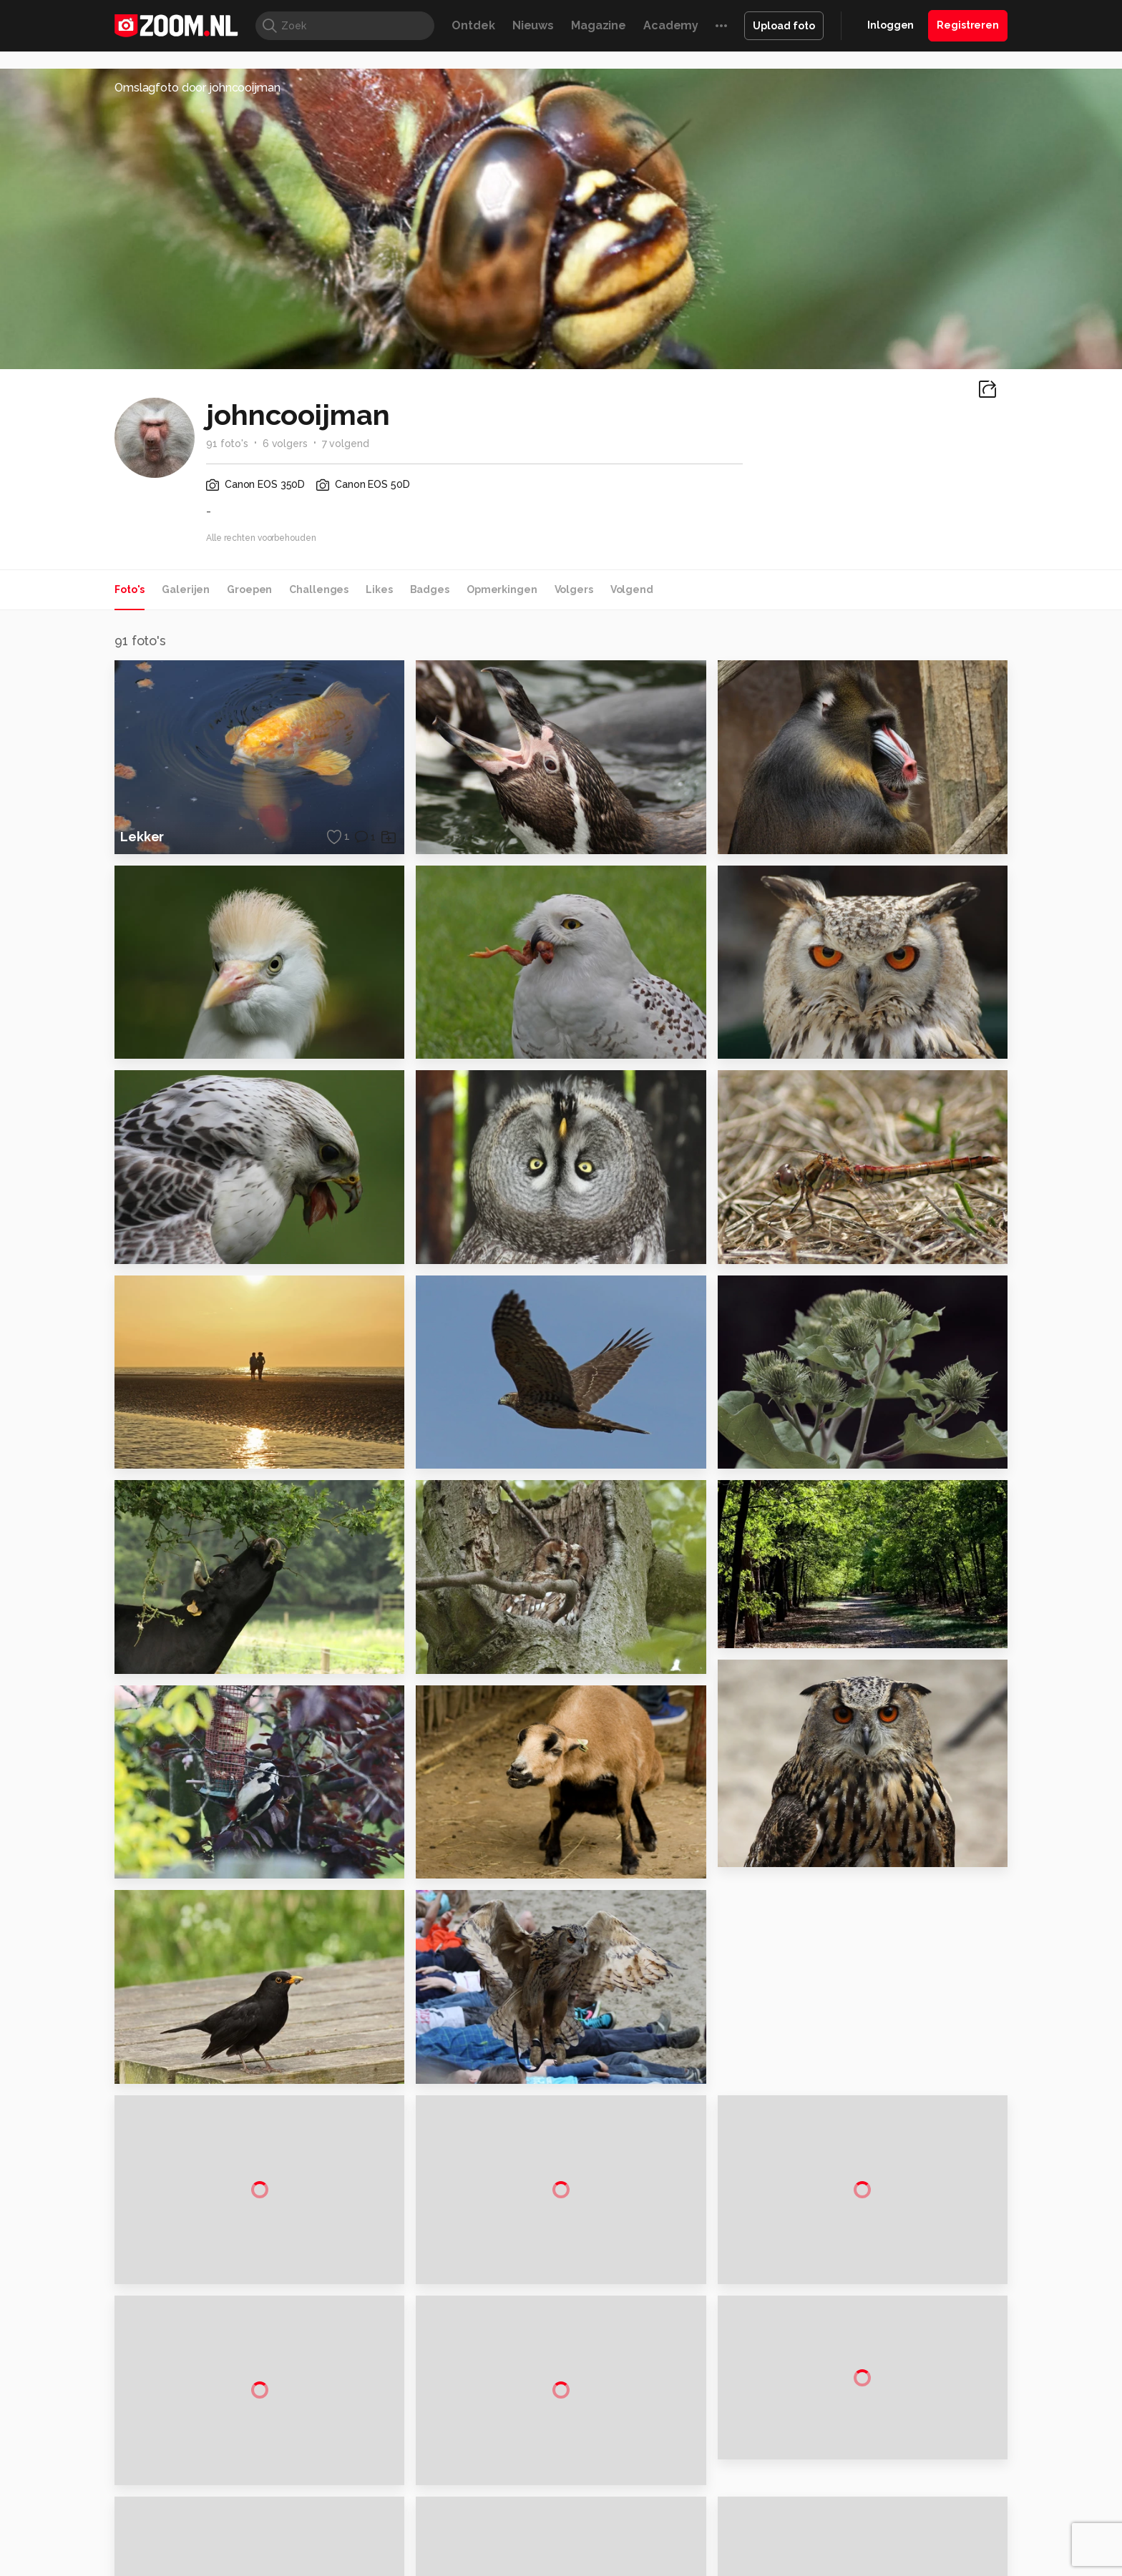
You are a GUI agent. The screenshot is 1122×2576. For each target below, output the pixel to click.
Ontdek (473, 25)
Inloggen (890, 25)
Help (851, 2482)
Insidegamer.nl (835, 2552)
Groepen (249, 589)
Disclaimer (864, 2405)
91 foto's (227, 443)
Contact (859, 2508)
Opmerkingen (502, 589)
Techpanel (723, 2552)
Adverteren (867, 2380)
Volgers (574, 589)
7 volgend (345, 443)
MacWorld (609, 2552)
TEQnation (715, 2569)
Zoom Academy (420, 2569)
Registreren (968, 25)
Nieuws (533, 25)
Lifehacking (665, 2552)
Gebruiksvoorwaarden (892, 2431)
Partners (860, 2456)
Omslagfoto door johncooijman (197, 87)
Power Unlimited (915, 2552)
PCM (302, 2552)
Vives (554, 2569)
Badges (429, 589)
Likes (379, 589)
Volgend (631, 589)
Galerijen (186, 589)
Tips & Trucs (434, 2552)
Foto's (129, 589)
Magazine (598, 25)
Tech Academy (500, 2569)
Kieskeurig (185, 2552)
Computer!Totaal (358, 2552)
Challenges (318, 589)
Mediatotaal (499, 2552)
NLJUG (668, 2569)
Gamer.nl (774, 2552)
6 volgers (285, 443)
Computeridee (250, 2552)
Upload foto (784, 25)
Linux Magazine (609, 2569)
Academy (670, 25)
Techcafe (556, 2552)
